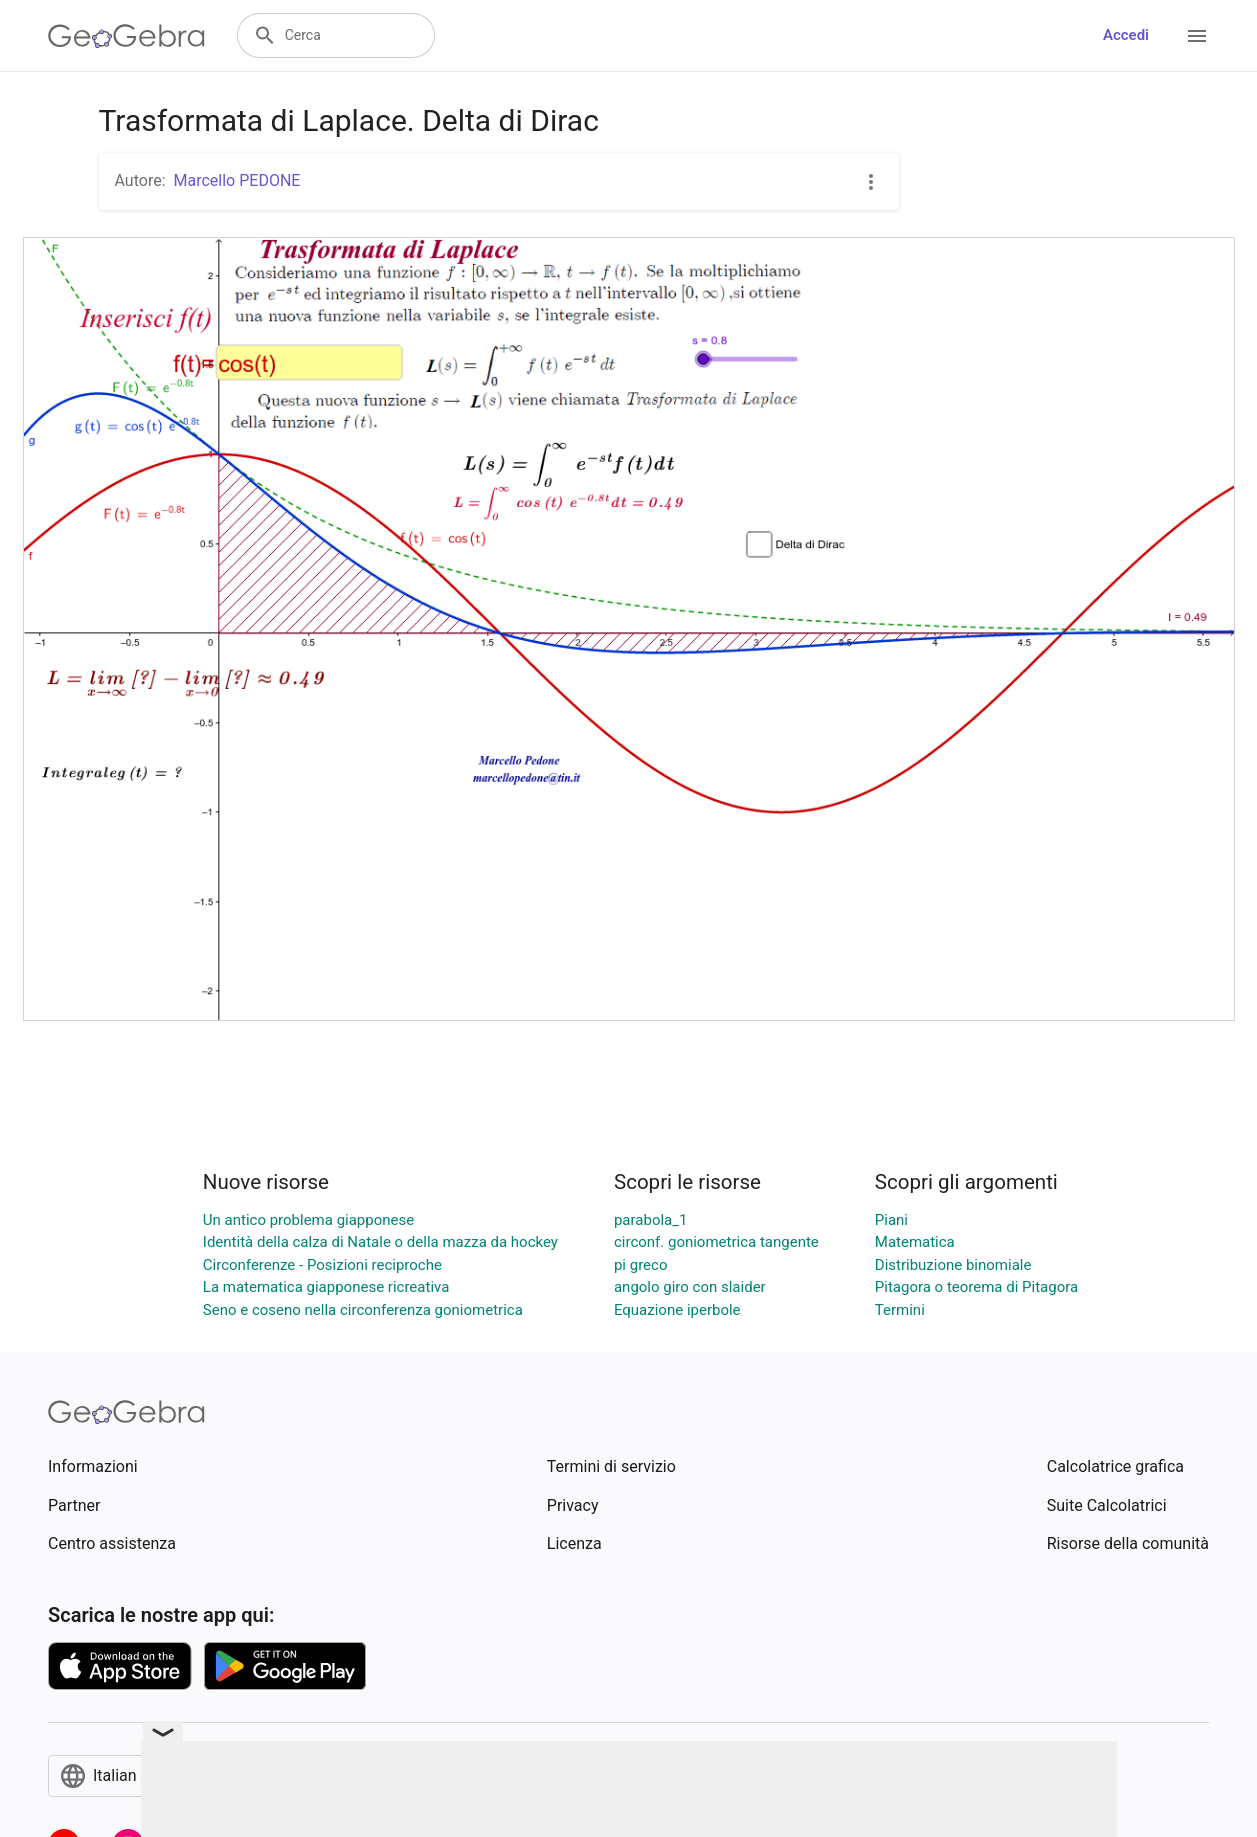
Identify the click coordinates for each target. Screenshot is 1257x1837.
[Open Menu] (1197, 36)
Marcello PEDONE (237, 180)
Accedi (1126, 35)
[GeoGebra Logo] (126, 36)
